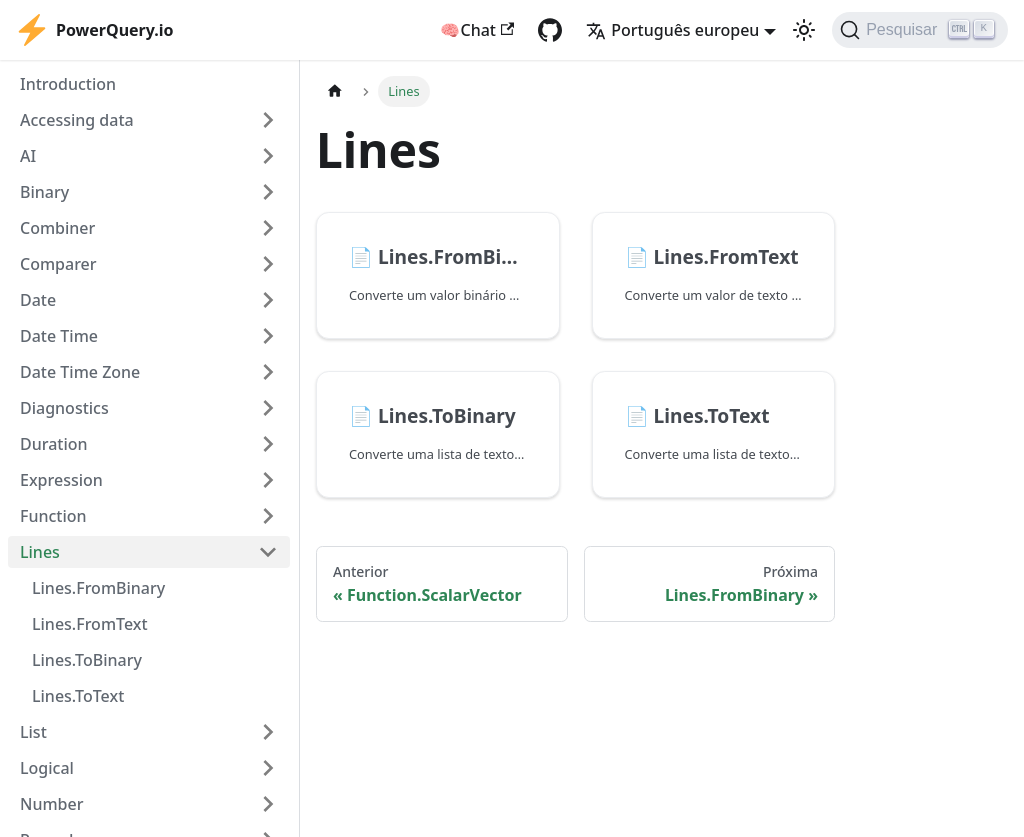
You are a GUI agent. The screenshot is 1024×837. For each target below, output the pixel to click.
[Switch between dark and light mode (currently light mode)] (804, 30)
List (33, 732)
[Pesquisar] (920, 30)
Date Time (59, 336)
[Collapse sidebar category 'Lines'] (268, 552)
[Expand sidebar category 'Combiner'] (268, 228)
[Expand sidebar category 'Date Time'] (268, 336)
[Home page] (335, 91)
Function (53, 516)
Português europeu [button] (672, 30)
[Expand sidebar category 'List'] (268, 732)
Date (38, 300)
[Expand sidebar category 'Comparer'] (268, 264)
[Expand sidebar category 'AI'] (268, 156)
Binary (44, 192)
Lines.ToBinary (87, 660)
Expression (61, 480)
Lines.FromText (90, 624)
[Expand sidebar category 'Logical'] (268, 768)
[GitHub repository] (550, 30)
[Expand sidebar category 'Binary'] (268, 192)
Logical (47, 768)
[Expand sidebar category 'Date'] (268, 300)
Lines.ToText (78, 696)
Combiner (57, 228)
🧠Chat (477, 30)
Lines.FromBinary (98, 588)
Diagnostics (64, 408)
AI (28, 156)
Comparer (58, 264)
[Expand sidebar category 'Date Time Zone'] (268, 372)
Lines (40, 552)
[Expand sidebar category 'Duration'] (268, 444)
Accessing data (77, 120)
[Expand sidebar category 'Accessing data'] (268, 120)
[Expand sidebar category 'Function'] (268, 516)
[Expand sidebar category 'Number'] (268, 804)
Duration (54, 444)
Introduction (68, 84)
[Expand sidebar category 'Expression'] (268, 480)
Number (51, 804)
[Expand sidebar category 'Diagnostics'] (268, 408)
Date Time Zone (80, 372)
